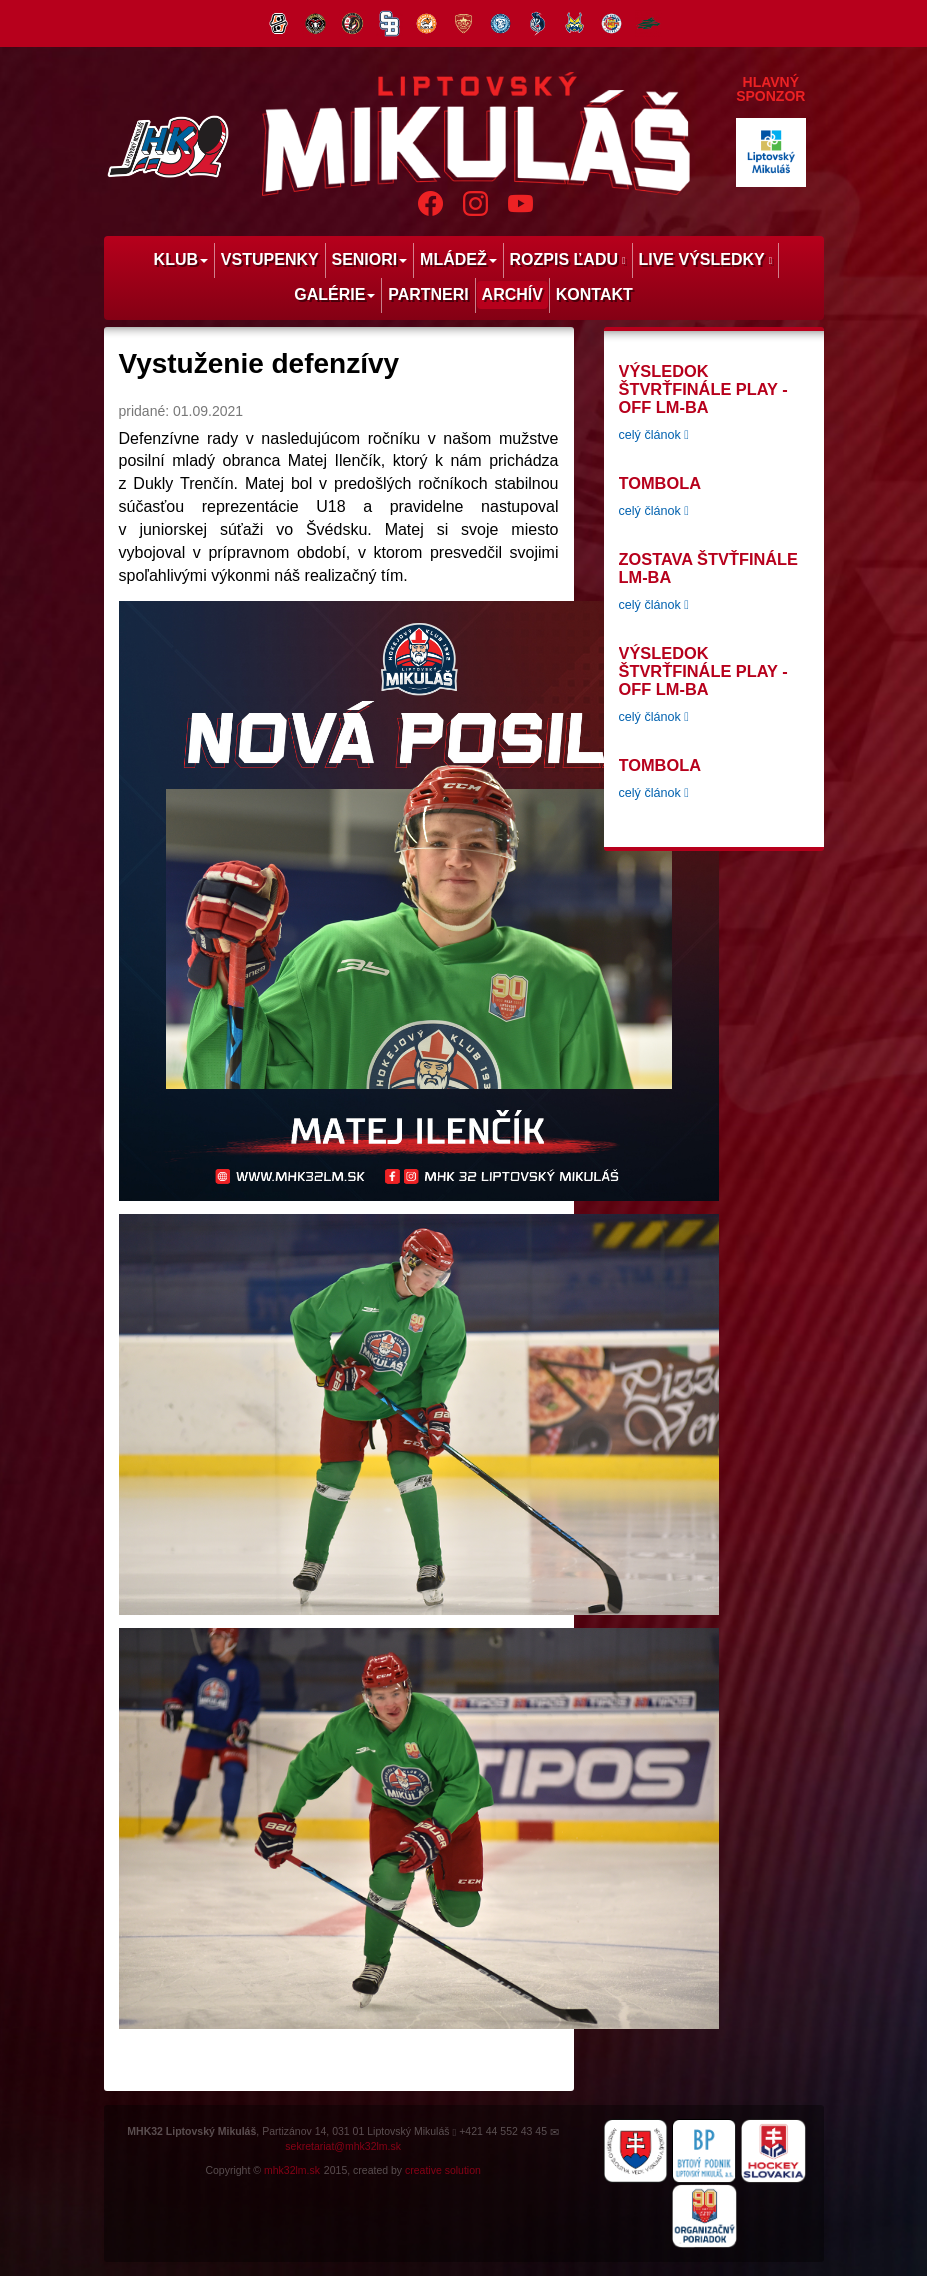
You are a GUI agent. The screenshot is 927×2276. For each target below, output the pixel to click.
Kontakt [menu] (594, 294)
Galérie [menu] (334, 294)
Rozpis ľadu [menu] (568, 259)
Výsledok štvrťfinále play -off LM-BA (703, 389)
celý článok (654, 435)
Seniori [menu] (369, 259)
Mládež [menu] (458, 259)
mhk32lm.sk (292, 2170)
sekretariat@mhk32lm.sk (343, 2146)
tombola (660, 483)
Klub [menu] (181, 259)
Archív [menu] (512, 294)
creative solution (443, 2170)
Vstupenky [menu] (270, 259)
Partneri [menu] (428, 294)
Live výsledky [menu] (705, 259)
